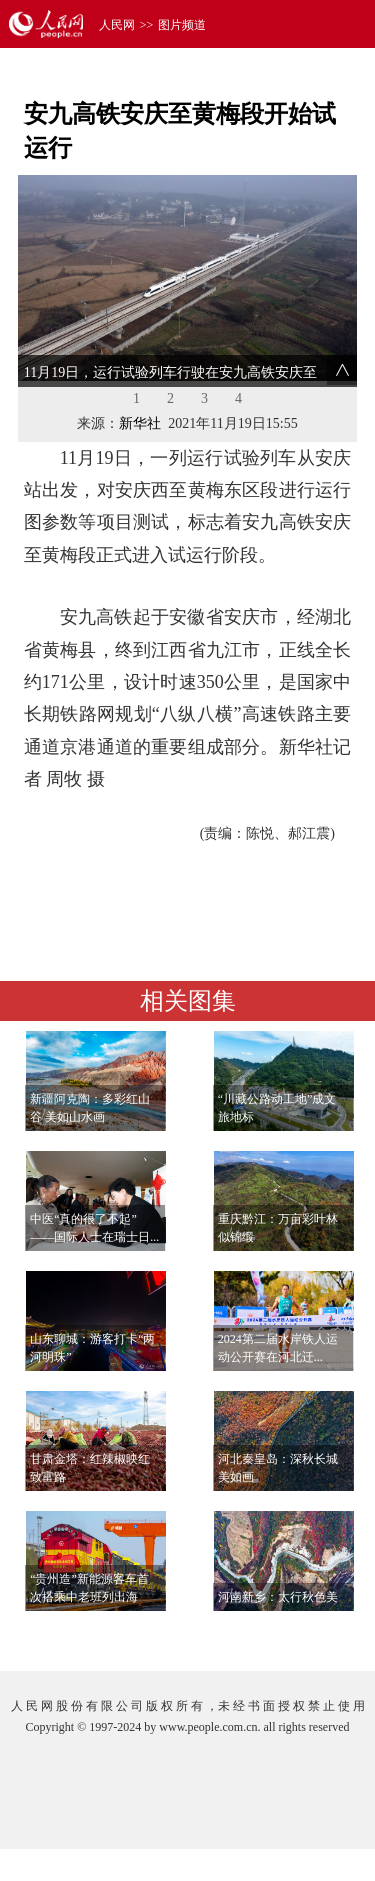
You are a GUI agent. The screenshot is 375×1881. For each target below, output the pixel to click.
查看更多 (301, 1635)
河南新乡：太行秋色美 (278, 1597)
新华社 (140, 423)
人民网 (117, 25)
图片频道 (182, 25)
